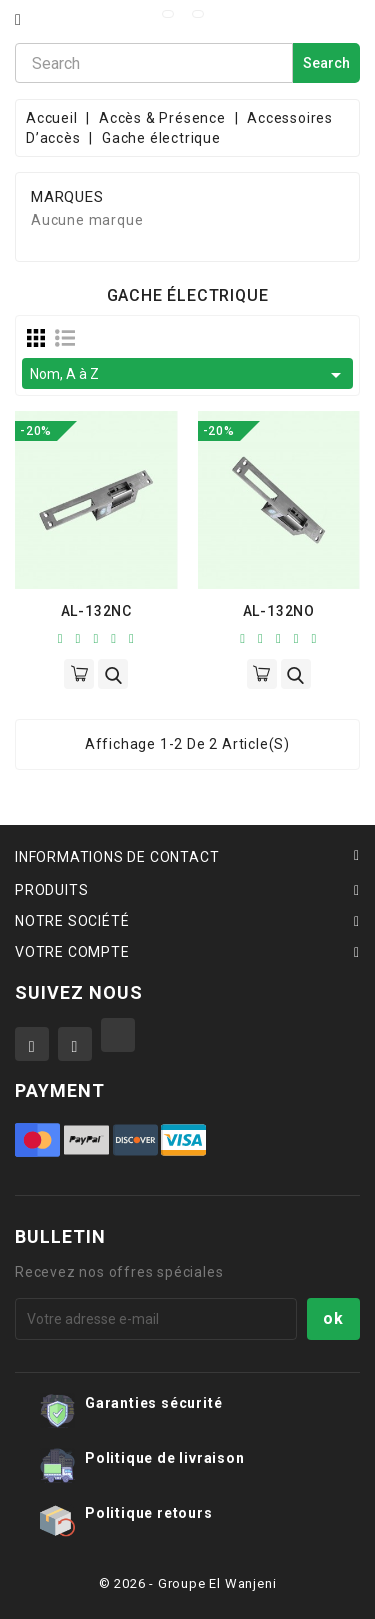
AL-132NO (279, 611)
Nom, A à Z (189, 375)
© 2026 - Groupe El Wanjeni (188, 1583)
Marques (67, 197)
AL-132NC (96, 611)
